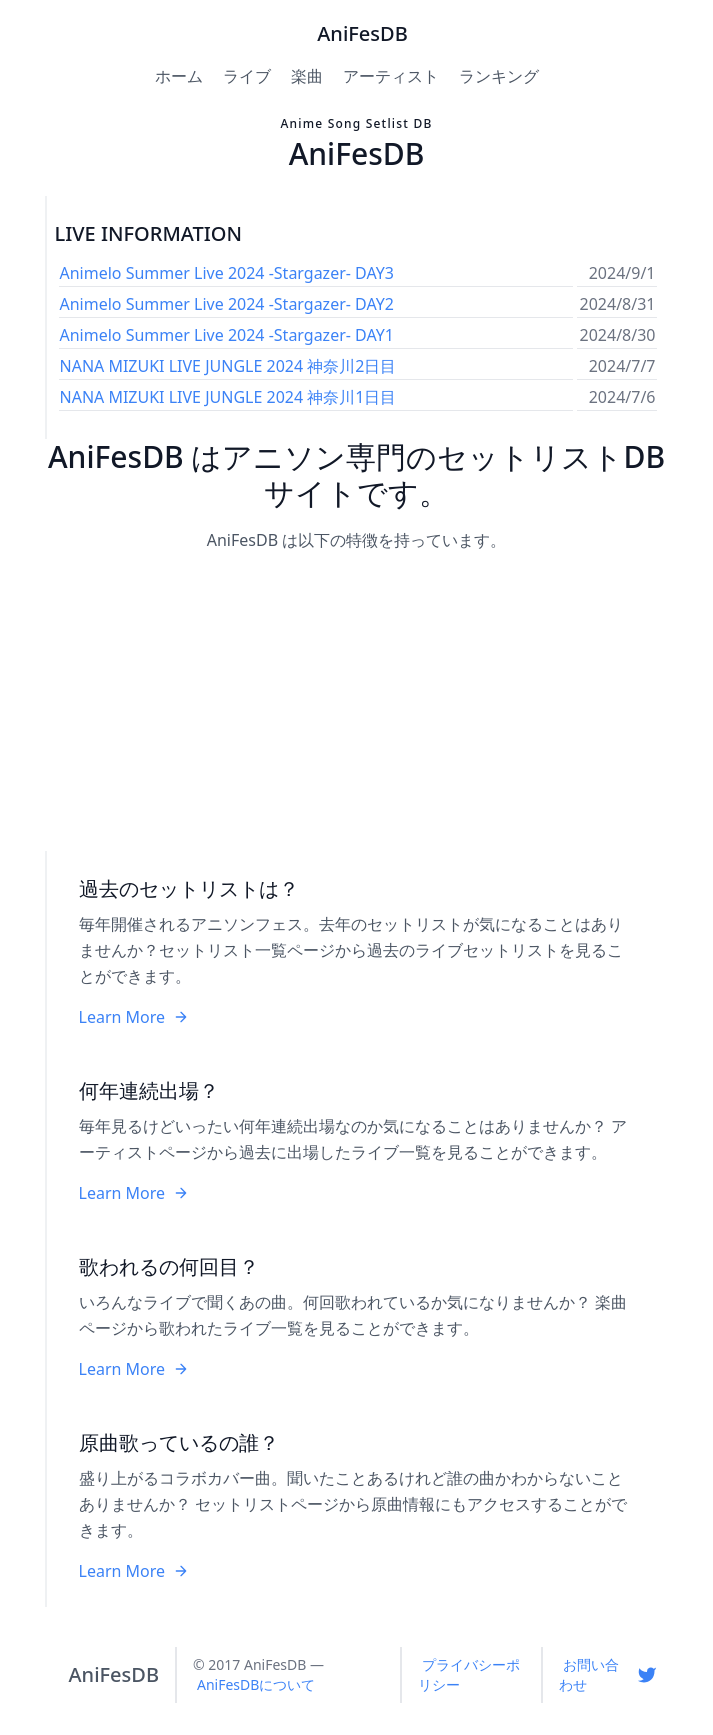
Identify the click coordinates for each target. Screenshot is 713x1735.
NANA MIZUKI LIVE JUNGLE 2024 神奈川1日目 (228, 397)
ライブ (247, 76)
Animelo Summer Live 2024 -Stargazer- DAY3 (227, 273)
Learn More (134, 1017)
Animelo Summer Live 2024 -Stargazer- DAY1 (227, 335)
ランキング (499, 76)
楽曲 (307, 76)
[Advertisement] (357, 703)
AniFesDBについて (256, 1684)
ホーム (179, 76)
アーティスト (391, 76)
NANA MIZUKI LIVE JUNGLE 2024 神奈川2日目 (228, 366)
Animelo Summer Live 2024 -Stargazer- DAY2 (227, 304)
